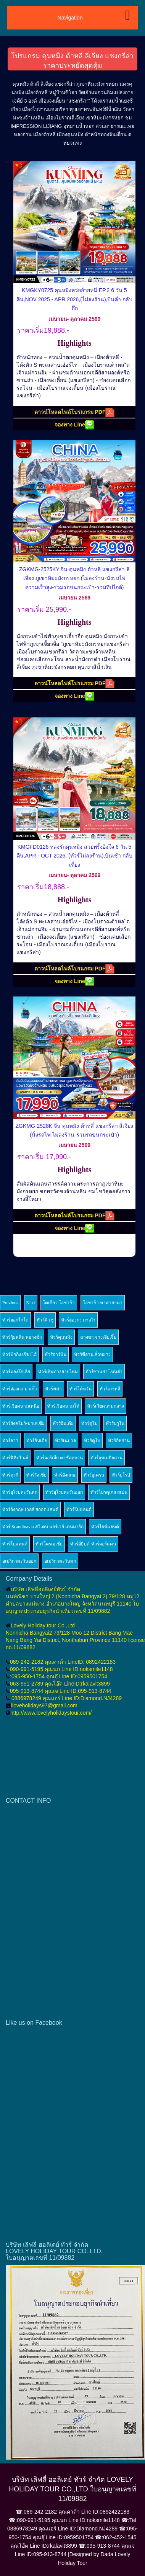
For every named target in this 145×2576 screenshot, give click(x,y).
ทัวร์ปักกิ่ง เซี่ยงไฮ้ (19, 1354)
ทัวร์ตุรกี (10, 1475)
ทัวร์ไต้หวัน (80, 1389)
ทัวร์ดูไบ (89, 1423)
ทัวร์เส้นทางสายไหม (58, 1371)
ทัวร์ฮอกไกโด (15, 1320)
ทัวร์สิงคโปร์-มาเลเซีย (23, 1423)
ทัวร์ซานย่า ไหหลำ (103, 1371)
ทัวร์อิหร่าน (119, 1440)
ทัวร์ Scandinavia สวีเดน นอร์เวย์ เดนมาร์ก (43, 1526)
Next (30, 1302)
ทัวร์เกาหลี (110, 1389)
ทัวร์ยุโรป (121, 1475)
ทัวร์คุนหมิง (61, 1337)
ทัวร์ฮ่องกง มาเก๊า (78, 1320)
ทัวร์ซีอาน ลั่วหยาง (92, 1354)
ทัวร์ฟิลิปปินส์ (15, 1457)
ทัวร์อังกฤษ (65, 1475)
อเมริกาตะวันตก (60, 1561)
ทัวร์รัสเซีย (36, 1475)
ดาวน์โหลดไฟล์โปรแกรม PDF (74, 412)
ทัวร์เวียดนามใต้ (63, 1406)
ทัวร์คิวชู (45, 1320)
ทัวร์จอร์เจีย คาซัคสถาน (59, 1457)
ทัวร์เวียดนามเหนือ (20, 1406)
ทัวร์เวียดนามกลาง (105, 1406)
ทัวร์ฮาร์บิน (55, 1354)
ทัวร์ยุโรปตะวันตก (19, 1492)
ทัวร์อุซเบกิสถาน (106, 1457)
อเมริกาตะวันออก (19, 1561)
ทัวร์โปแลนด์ (79, 1509)
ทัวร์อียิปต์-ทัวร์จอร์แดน (93, 1544)
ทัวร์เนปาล (65, 1440)
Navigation (70, 18)
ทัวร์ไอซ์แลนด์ (105, 1526)
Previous (10, 1302)
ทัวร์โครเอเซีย (49, 1544)
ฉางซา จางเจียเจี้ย (98, 1337)
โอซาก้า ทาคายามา (102, 1302)
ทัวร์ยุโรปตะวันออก (64, 1492)
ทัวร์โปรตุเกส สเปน (108, 1492)
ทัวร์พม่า (53, 1389)
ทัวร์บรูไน (115, 1423)
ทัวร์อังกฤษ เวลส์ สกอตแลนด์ (30, 1509)
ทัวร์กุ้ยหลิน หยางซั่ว (22, 1337)
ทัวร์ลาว (10, 1440)
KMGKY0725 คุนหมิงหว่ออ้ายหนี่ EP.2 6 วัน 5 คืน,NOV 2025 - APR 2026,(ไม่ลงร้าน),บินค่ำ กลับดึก (74, 299)
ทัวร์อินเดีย (63, 1423)
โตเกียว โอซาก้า (59, 1302)
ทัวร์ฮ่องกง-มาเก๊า (19, 1389)
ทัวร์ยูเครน (94, 1475)
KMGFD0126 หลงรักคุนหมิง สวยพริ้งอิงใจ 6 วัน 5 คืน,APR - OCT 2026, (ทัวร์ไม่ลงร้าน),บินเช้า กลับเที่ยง (74, 856)
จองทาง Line (74, 425)
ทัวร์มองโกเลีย (16, 1371)
